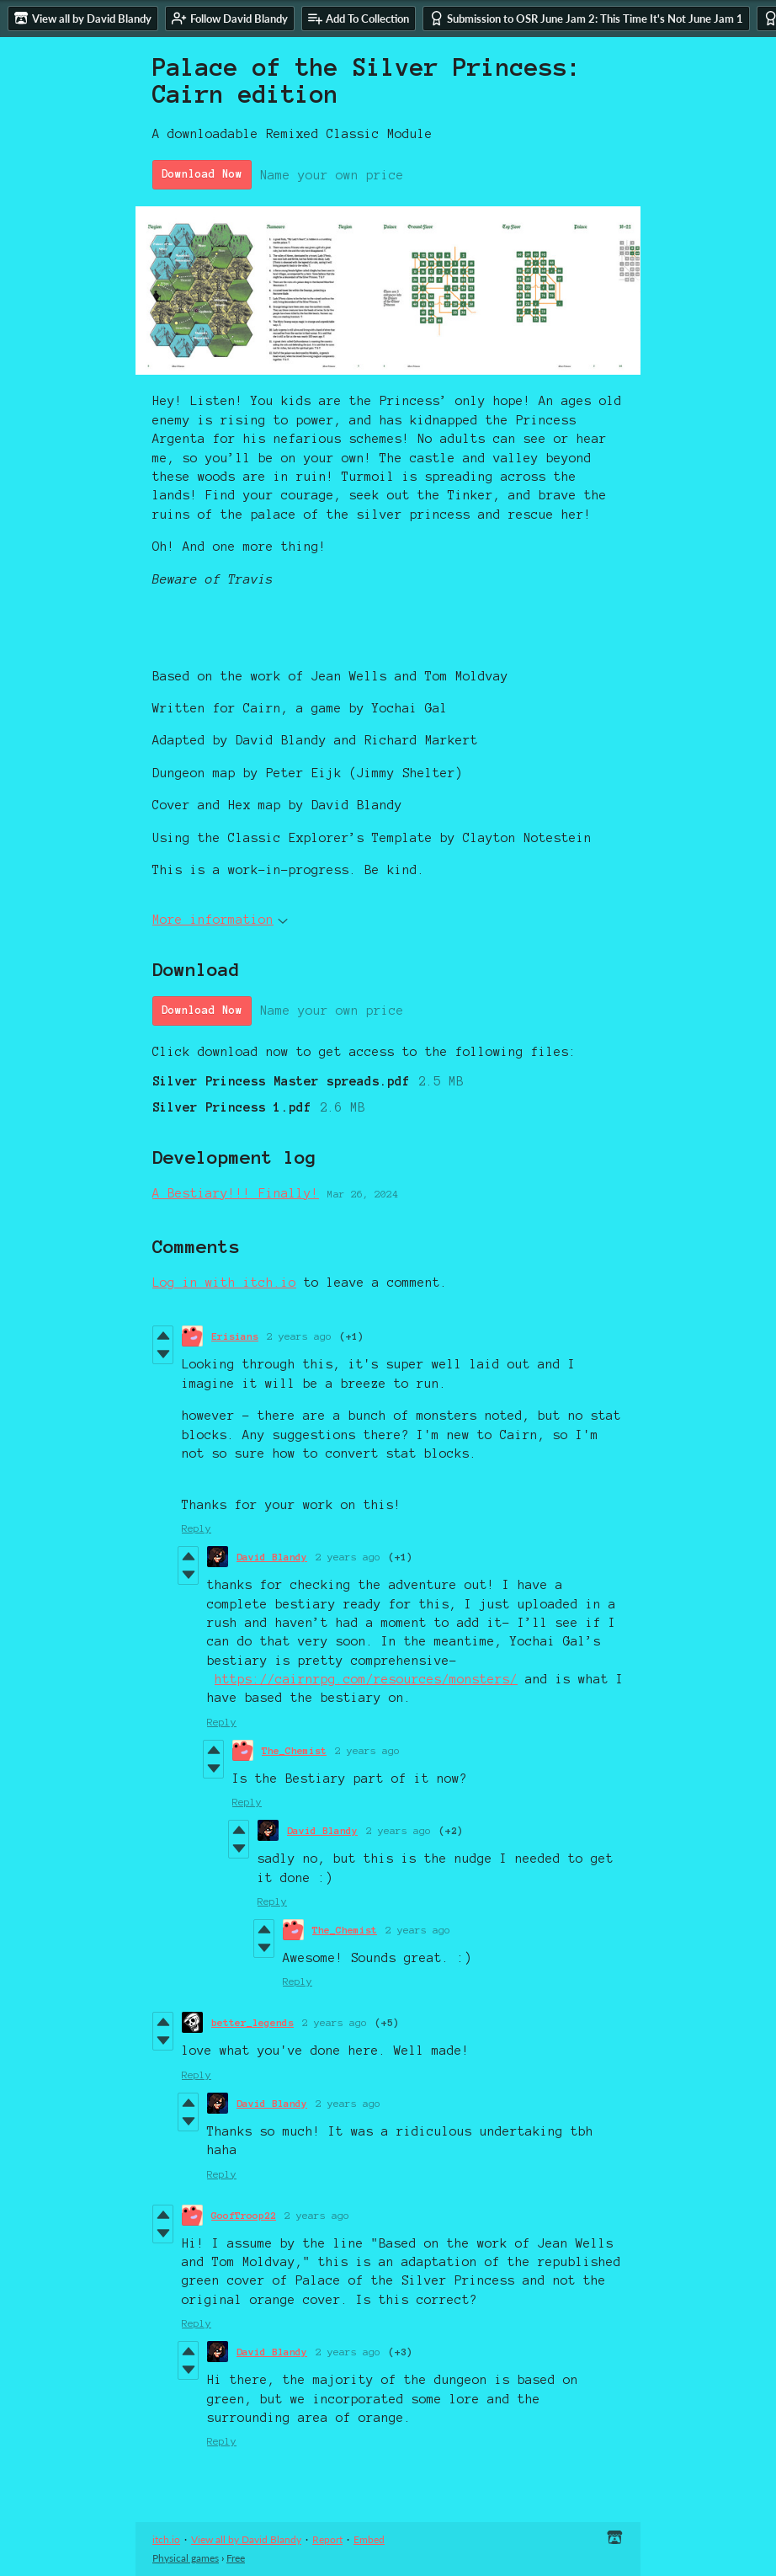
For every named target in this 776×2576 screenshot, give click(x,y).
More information (220, 919)
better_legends (252, 2022)
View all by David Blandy (246, 2539)
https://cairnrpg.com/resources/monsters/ (366, 1679)
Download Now (202, 174)
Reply (196, 1528)
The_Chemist (294, 1750)
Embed (369, 2539)
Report (327, 2539)
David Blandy (272, 1556)
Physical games (185, 2558)
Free (235, 2558)
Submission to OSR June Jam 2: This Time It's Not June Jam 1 (586, 18)
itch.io (166, 2539)
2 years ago (299, 1336)
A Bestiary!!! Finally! (235, 1193)
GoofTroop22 (243, 2215)
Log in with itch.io (224, 1282)
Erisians (234, 1336)
